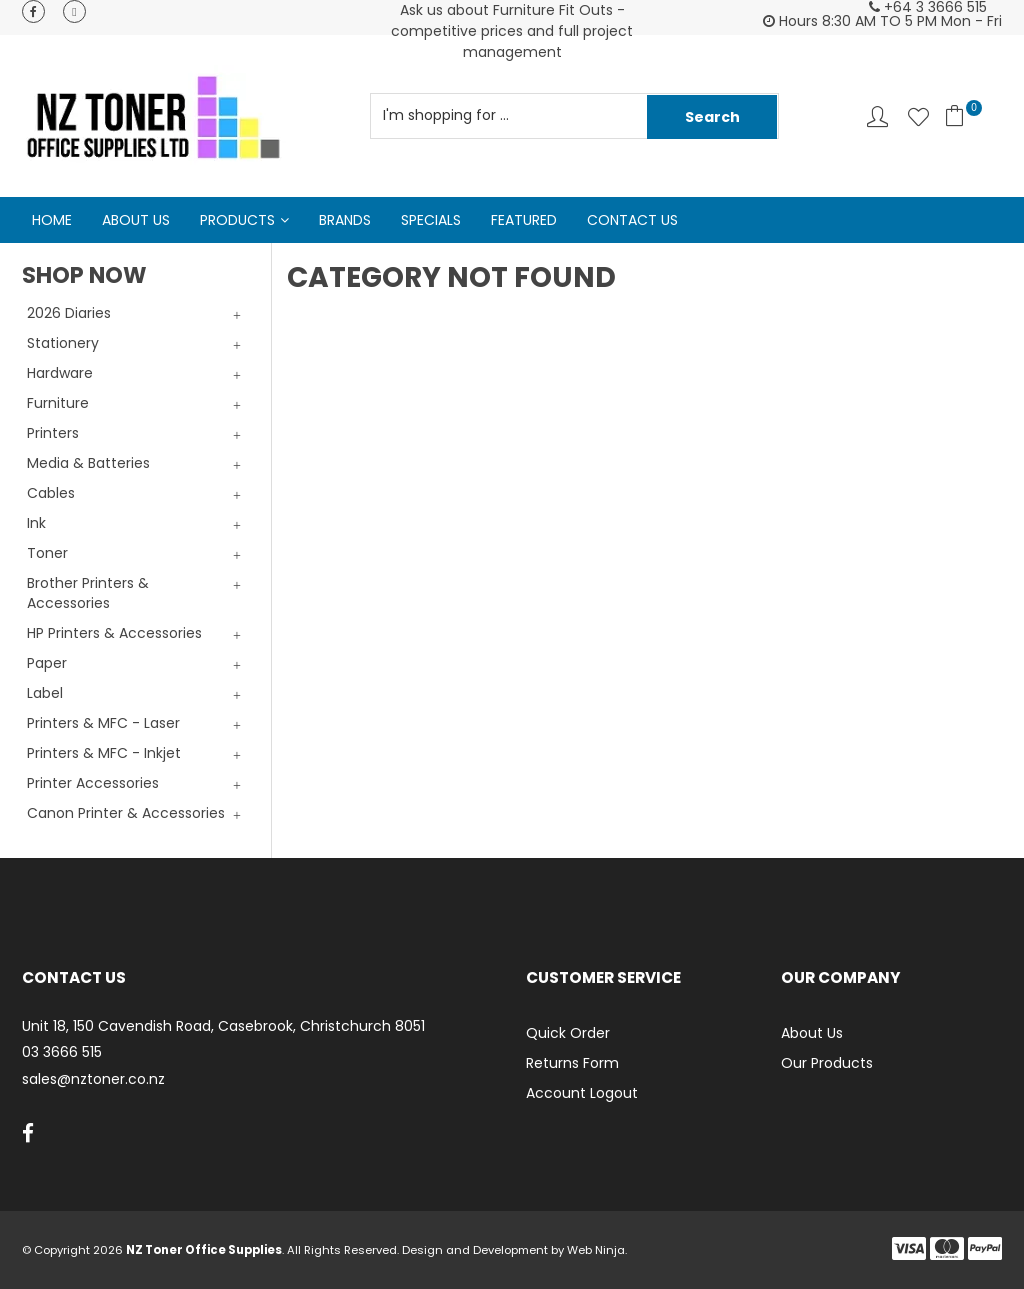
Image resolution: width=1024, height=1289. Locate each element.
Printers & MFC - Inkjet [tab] (104, 753)
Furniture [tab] (58, 403)
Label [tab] (45, 693)
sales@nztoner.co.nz (93, 1079)
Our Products (827, 1063)
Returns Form (572, 1063)
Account (877, 116)
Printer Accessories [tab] (93, 783)
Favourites (918, 116)
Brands (345, 220)
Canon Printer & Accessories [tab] (126, 813)
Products (237, 220)
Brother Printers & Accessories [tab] (88, 593)
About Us (136, 220)
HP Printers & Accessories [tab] (114, 633)
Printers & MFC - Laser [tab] (103, 723)
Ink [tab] (36, 523)
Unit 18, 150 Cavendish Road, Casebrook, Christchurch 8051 (223, 1026)
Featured (524, 220)
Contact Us (632, 220)
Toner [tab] (47, 553)
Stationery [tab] (63, 343)
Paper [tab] (47, 663)
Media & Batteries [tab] (88, 463)
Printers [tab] (53, 433)
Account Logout (582, 1093)
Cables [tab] (51, 493)
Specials (431, 220)
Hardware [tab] (60, 373)
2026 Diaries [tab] (69, 313)
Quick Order (568, 1033)
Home (52, 220)
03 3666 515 (62, 1052)
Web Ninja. (597, 1250)
